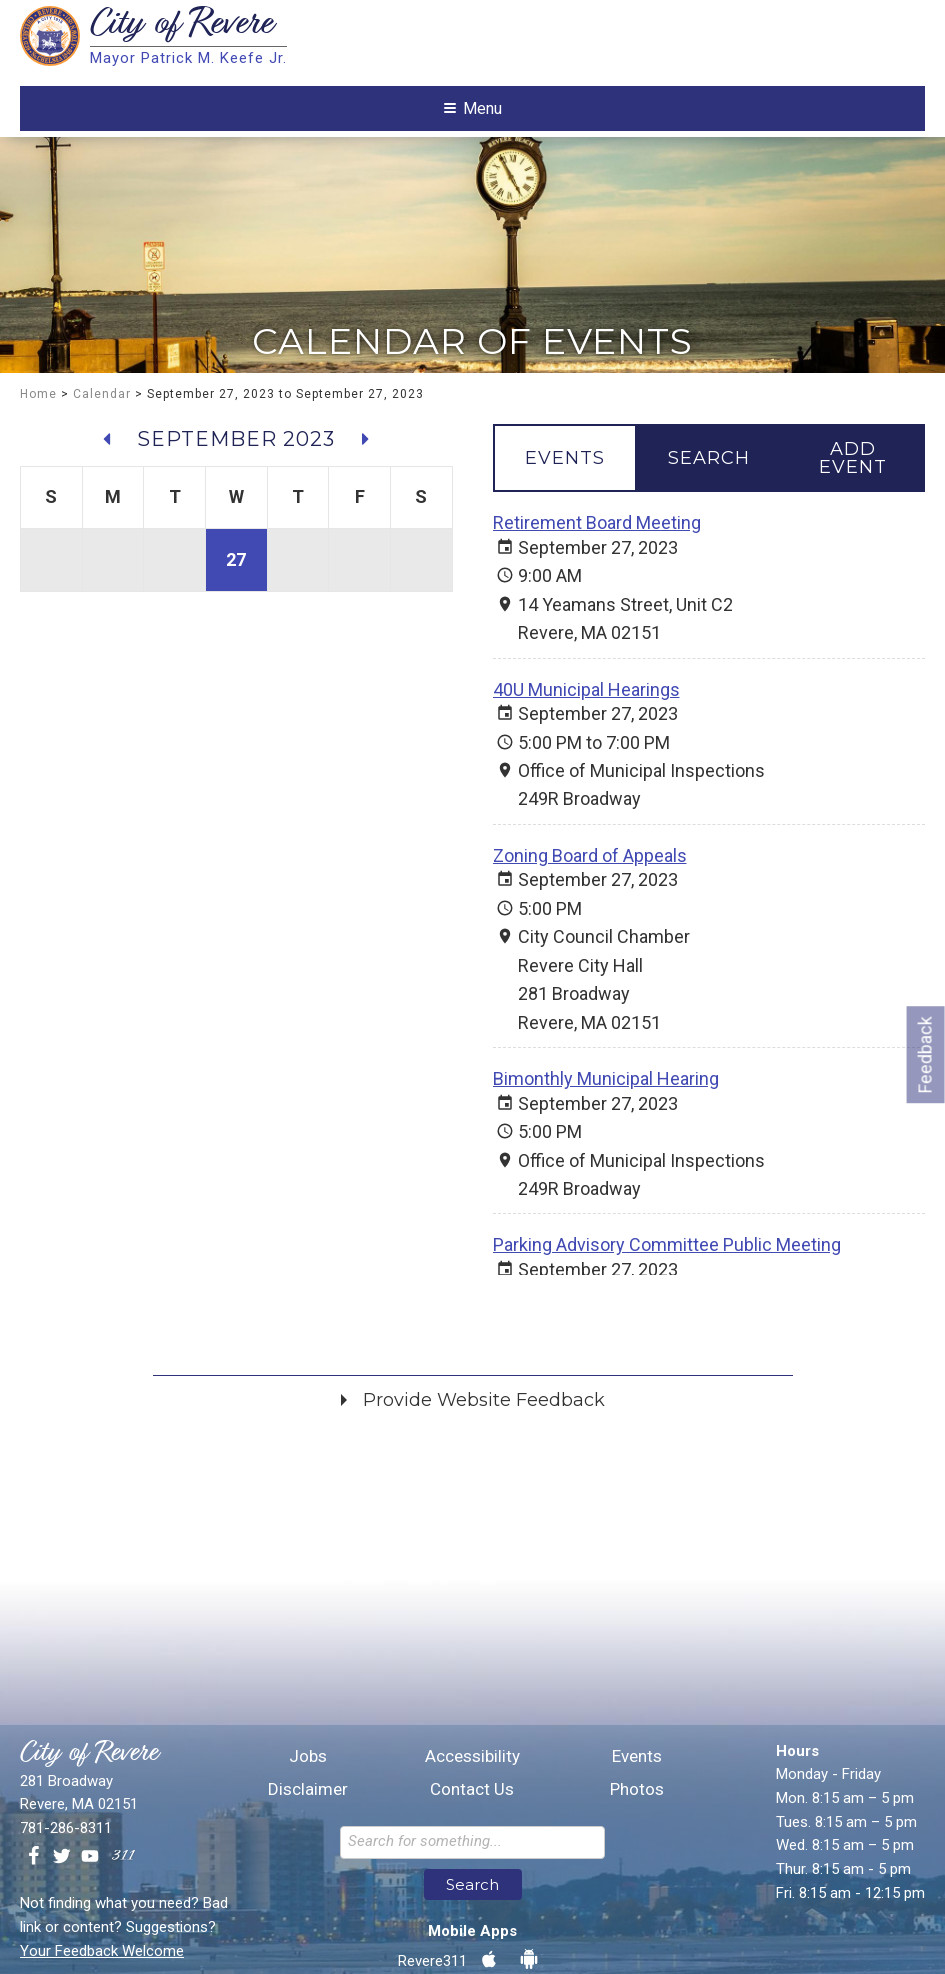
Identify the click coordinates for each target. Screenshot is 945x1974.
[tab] (565, 528)
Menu (473, 168)
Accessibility (472, 1958)
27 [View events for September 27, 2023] (236, 628)
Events (637, 1958)
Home (38, 464)
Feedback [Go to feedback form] (925, 1054)
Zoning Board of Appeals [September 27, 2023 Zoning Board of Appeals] (590, 924)
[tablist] (709, 528)
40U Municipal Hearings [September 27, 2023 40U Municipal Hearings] (586, 758)
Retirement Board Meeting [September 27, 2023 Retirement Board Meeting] (597, 592)
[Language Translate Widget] (805, 26)
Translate (621, 25)
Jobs (308, 1958)
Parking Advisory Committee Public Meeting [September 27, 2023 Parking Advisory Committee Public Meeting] (667, 1314)
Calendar (102, 464)
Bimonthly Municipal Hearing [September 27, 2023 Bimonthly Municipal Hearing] (606, 1148)
